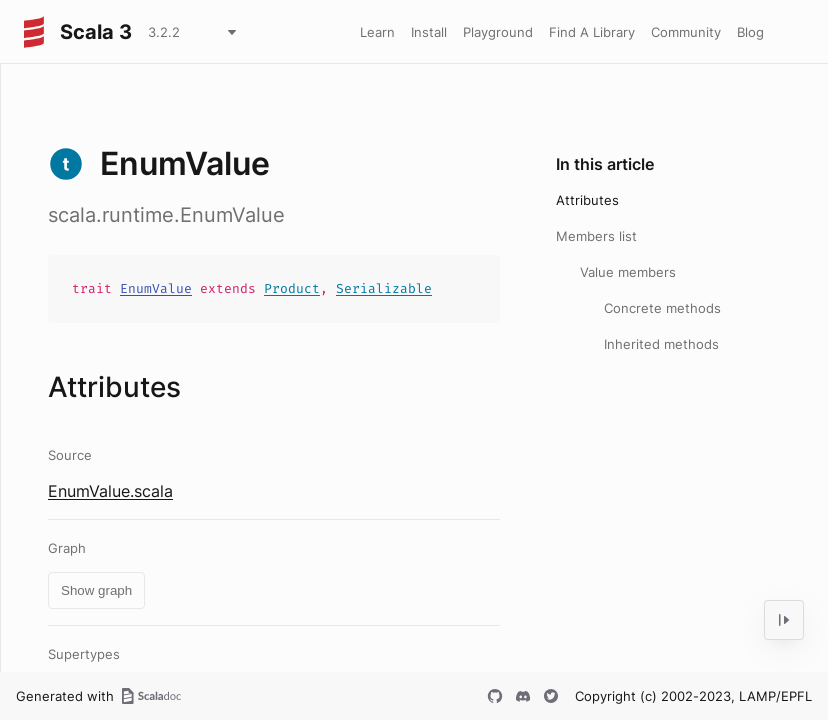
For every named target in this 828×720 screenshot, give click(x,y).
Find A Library (592, 32)
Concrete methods (662, 308)
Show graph (96, 590)
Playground (498, 32)
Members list (596, 236)
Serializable (384, 288)
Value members (628, 272)
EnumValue (156, 288)
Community (686, 32)
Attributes (587, 200)
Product (292, 288)
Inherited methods (661, 344)
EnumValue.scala (110, 491)
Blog (750, 32)
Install (429, 32)
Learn (377, 32)
